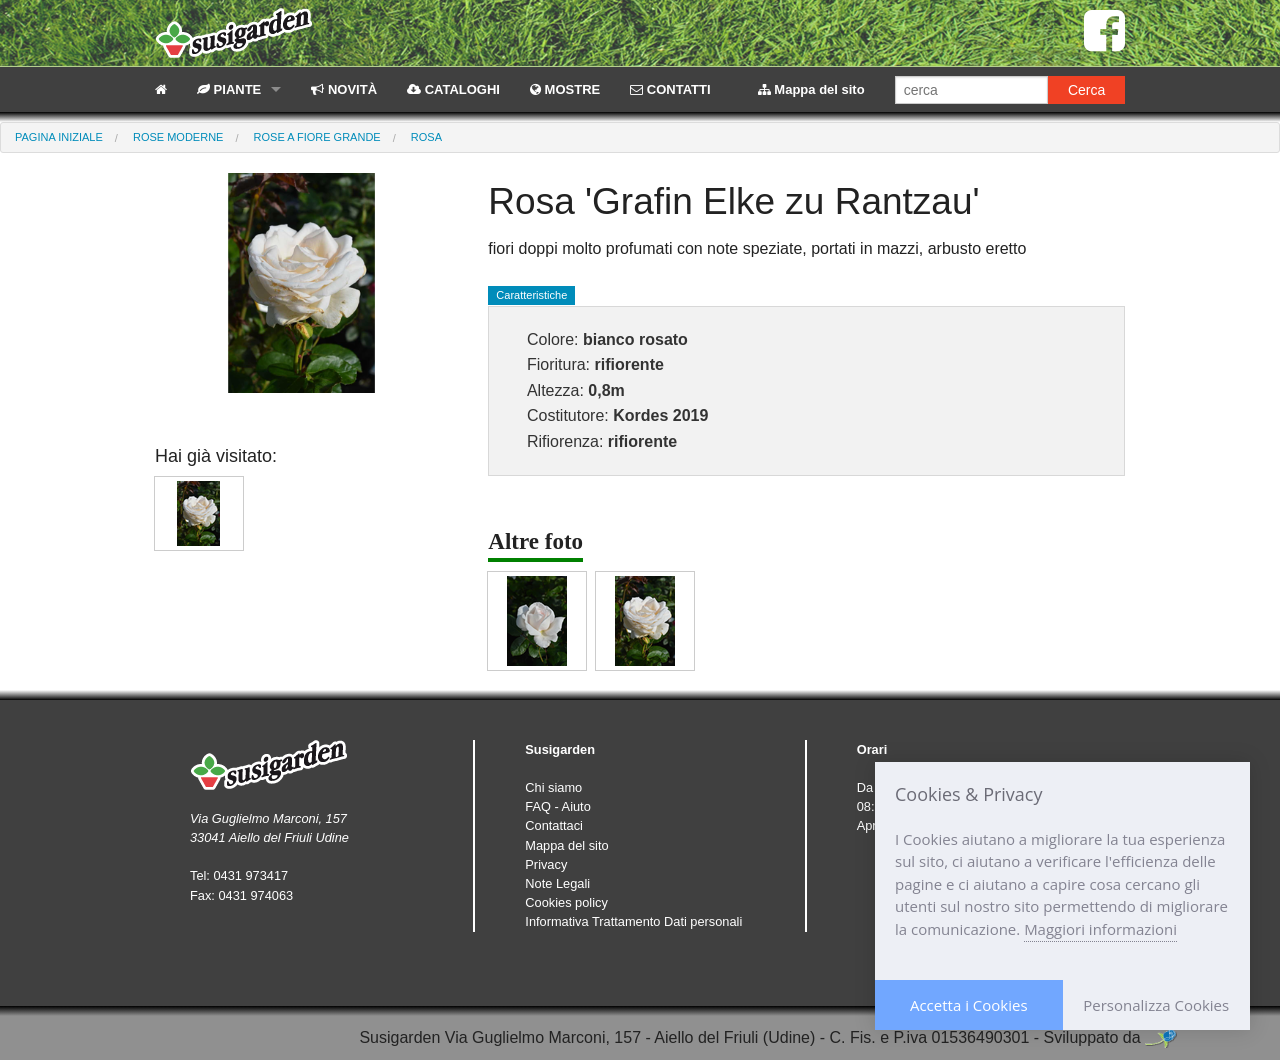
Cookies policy (566, 902)
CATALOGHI (453, 89)
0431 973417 (250, 875)
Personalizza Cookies (1156, 1005)
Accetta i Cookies (969, 1005)
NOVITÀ (344, 89)
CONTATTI (670, 89)
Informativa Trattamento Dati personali (633, 921)
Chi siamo (553, 787)
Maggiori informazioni (1100, 929)
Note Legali (557, 883)
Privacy (546, 864)
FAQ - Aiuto (557, 806)
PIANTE (229, 89)
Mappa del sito (811, 89)
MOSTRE (565, 89)
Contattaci (554, 825)
